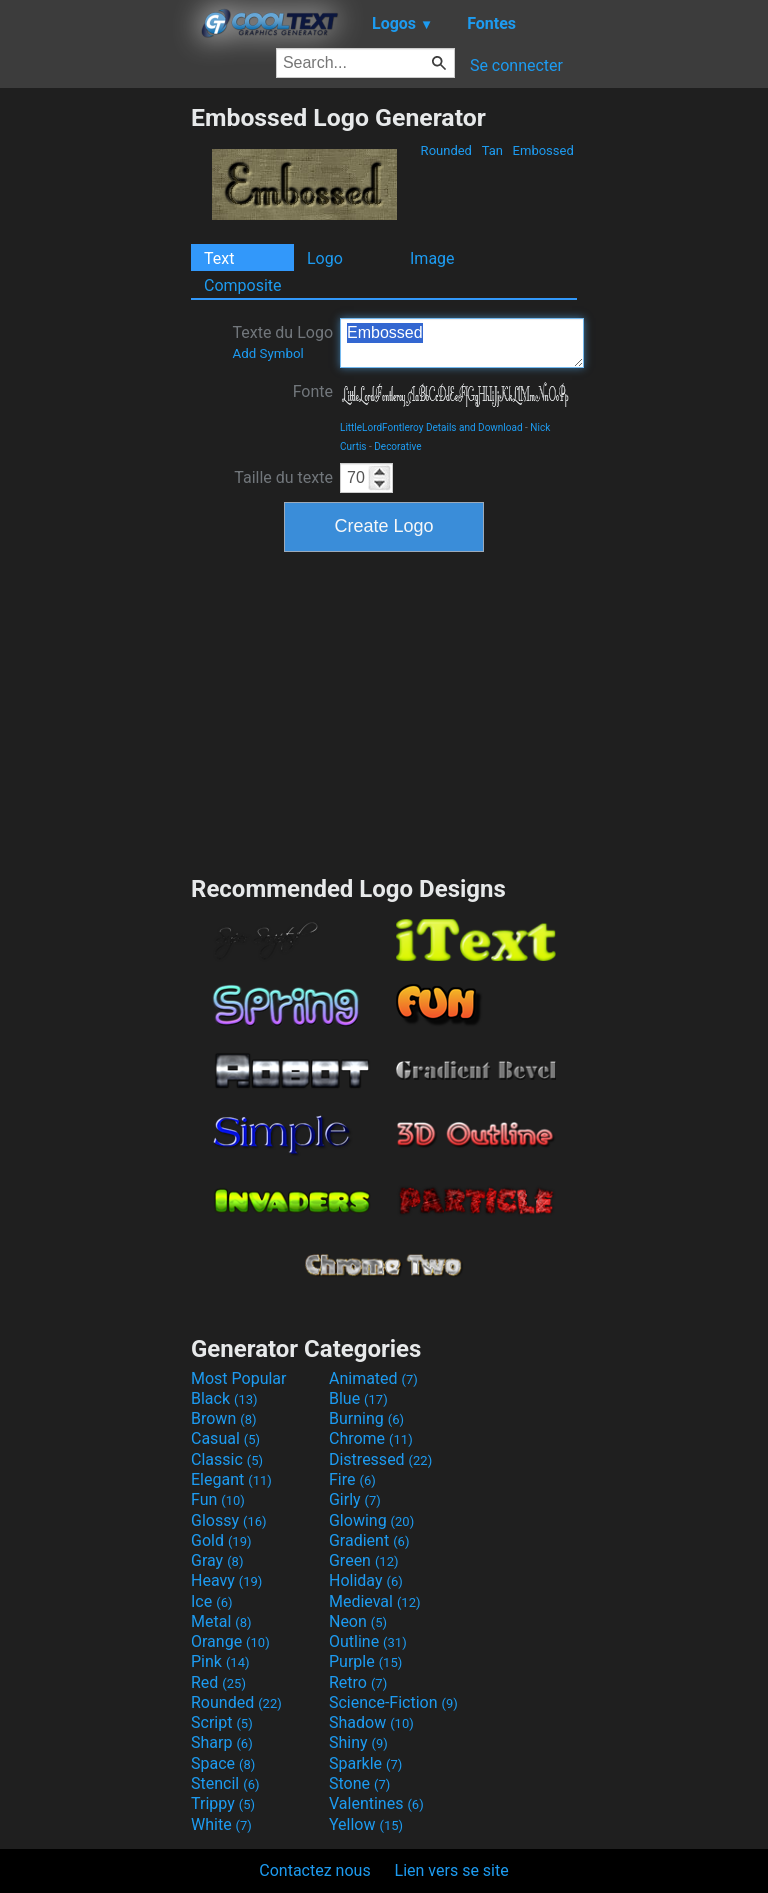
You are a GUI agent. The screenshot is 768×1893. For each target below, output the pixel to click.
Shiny (358, 1742)
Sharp (222, 1742)
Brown (223, 1418)
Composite (243, 285)
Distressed (380, 1459)
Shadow (371, 1722)
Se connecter (516, 65)
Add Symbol (267, 353)
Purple (365, 1661)
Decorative (397, 446)
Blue (358, 1398)
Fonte (313, 391)
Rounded (446, 150)
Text (219, 258)
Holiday (366, 1580)
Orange (230, 1641)
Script (222, 1722)
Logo (325, 258)
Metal (221, 1621)
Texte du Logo (282, 342)
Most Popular (239, 1378)
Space (223, 1763)
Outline (368, 1641)
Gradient (369, 1540)
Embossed (543, 150)
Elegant (231, 1479)
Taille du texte (283, 477)
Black (224, 1398)
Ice (211, 1601)
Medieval (375, 1601)
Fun (218, 1499)
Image (432, 258)
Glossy (229, 1520)
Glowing (371, 1520)
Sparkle (365, 1763)
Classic (227, 1459)
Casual (225, 1438)
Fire (352, 1479)
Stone (359, 1783)
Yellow (366, 1824)
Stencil (225, 1783)
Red (218, 1682)
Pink (220, 1661)
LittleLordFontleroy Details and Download (431, 427)
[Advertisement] (95, 403)
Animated (373, 1378)
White (221, 1824)
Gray (217, 1560)
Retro (358, 1682)
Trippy (223, 1803)
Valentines (376, 1803)
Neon (358, 1621)
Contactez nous (314, 1870)
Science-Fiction (393, 1702)
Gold (221, 1540)
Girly (355, 1499)
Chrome (371, 1438)
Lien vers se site (452, 1870)
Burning (366, 1418)
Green (364, 1560)
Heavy (226, 1580)
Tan (492, 150)
